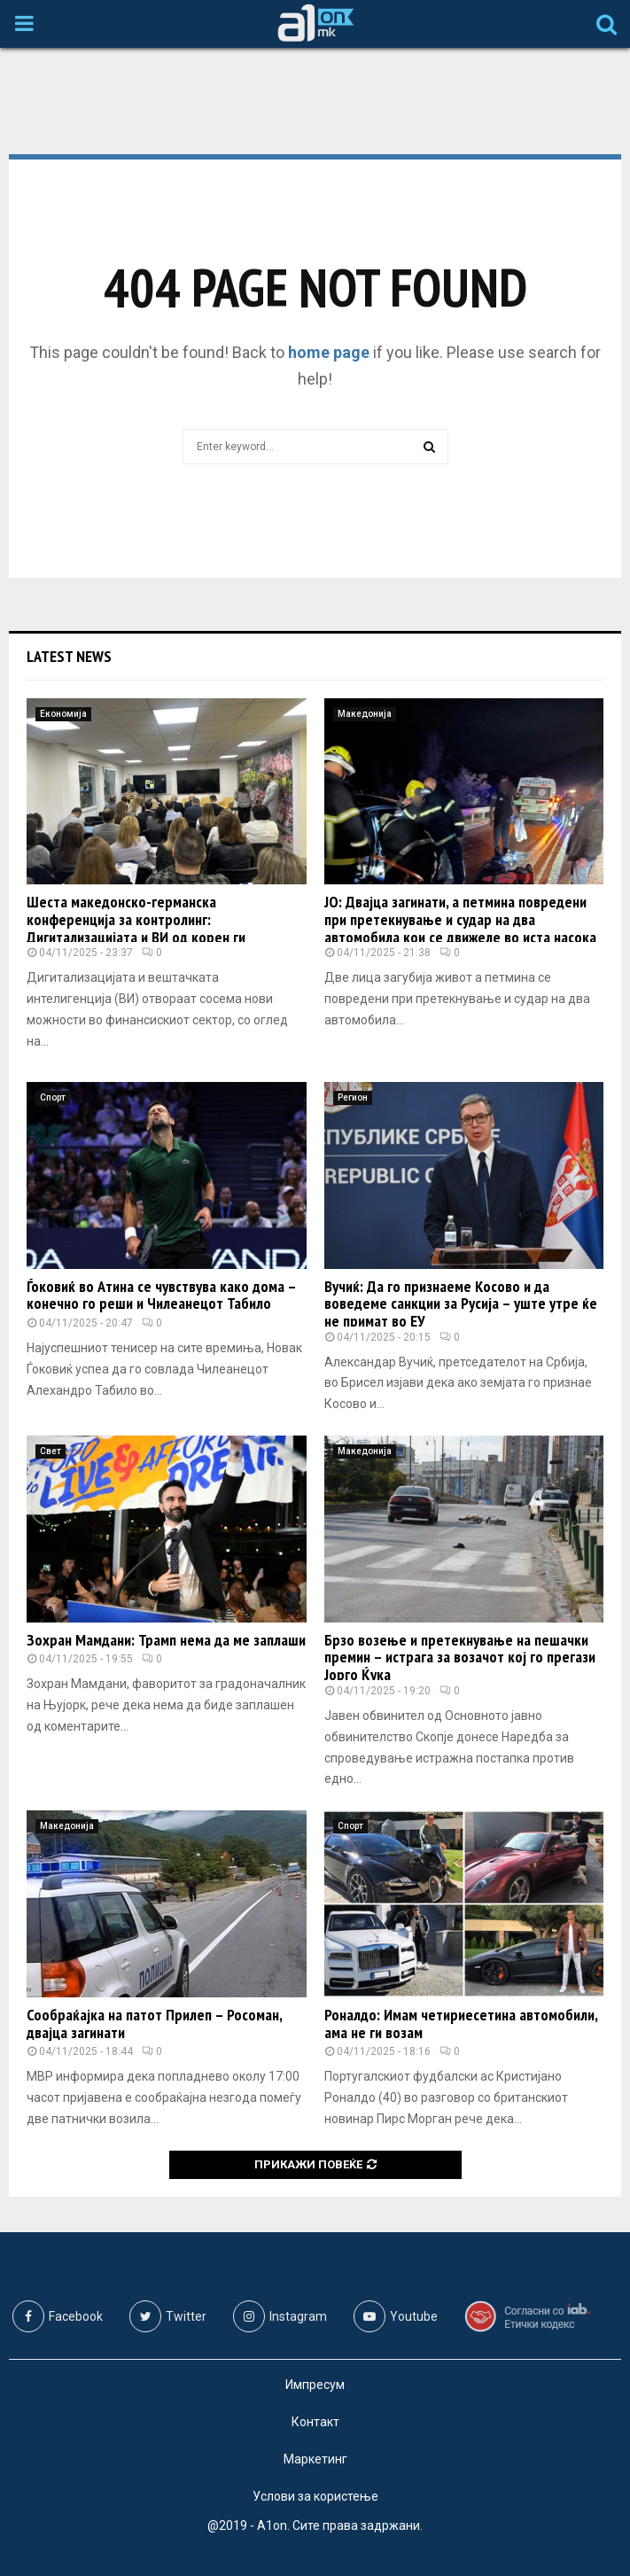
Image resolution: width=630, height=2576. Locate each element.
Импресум (315, 2385)
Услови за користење (315, 2496)
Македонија (365, 714)
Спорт (53, 1097)
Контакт (315, 2422)
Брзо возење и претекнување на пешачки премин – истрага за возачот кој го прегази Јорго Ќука (459, 1657)
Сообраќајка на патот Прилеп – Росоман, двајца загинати (154, 2023)
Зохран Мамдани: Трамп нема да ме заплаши (166, 1640)
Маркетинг (315, 2459)
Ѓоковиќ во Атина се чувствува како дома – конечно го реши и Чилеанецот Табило (161, 1295)
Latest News (69, 656)
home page (328, 352)
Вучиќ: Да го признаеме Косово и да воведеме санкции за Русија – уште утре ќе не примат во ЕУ (460, 1304)
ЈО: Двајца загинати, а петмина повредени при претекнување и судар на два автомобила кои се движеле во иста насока (460, 919)
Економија (63, 714)
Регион (353, 1097)
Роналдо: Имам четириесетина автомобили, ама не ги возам (460, 2023)
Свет (50, 1451)
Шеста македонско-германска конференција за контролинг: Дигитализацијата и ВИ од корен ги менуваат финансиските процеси (136, 927)
